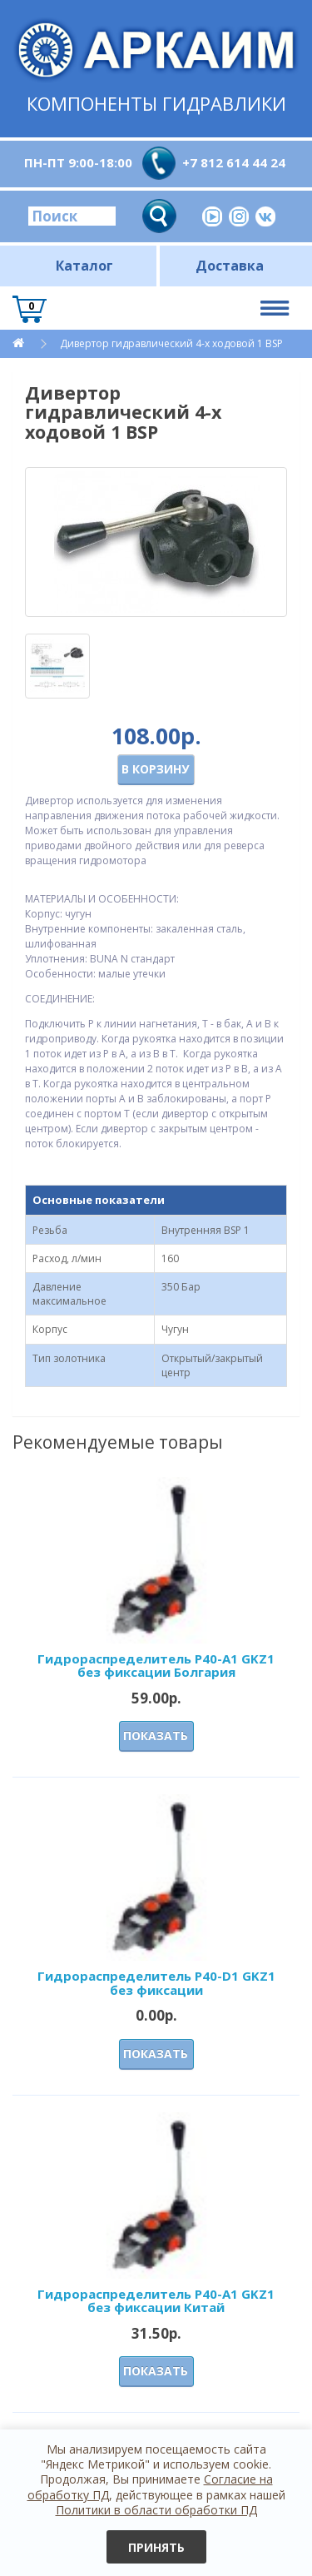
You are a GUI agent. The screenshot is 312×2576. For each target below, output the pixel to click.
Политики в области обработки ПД (156, 2510)
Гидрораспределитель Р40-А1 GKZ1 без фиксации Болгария (156, 1665)
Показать (155, 1735)
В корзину (155, 769)
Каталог (84, 265)
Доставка (230, 265)
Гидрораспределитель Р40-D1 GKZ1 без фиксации (156, 1982)
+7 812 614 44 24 (233, 162)
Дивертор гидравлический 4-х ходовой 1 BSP (171, 343)
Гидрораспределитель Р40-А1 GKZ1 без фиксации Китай (156, 2300)
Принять (156, 2547)
